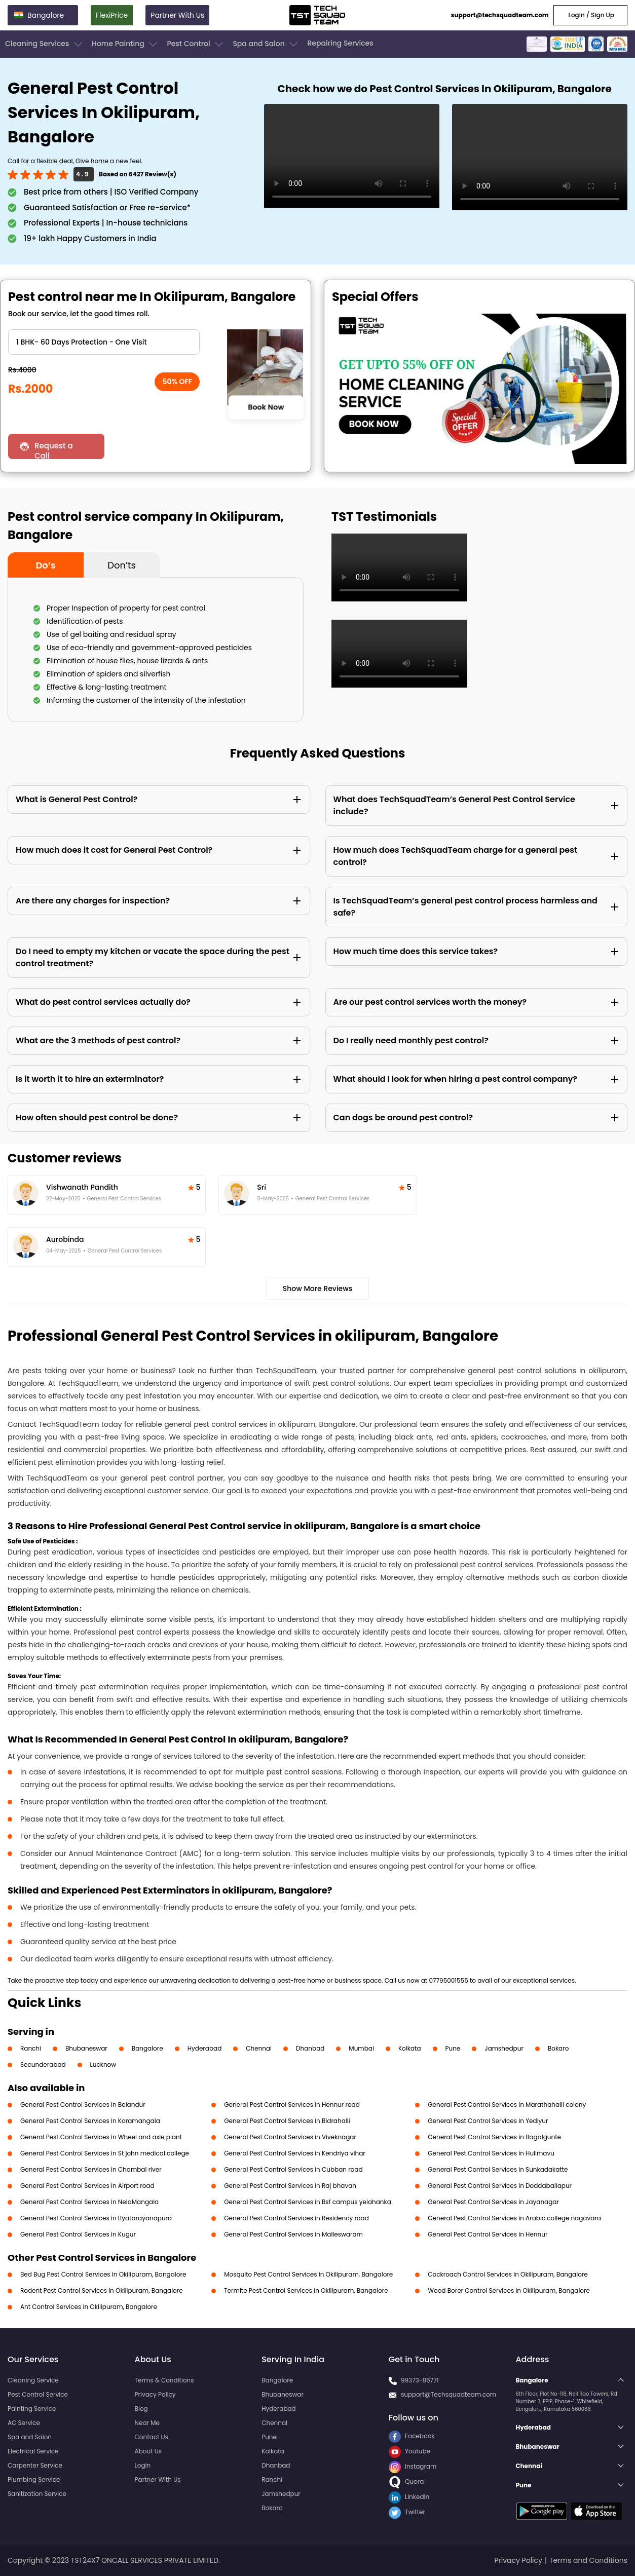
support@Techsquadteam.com (448, 2394)
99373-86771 (420, 2380)
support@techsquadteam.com (500, 15)
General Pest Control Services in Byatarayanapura (96, 2218)
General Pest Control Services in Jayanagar (493, 2202)
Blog (141, 2408)
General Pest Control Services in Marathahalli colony (507, 2104)
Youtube (409, 2451)
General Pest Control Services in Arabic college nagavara (514, 2218)
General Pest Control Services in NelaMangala (89, 2202)
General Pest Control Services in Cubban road (293, 2169)
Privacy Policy (155, 2394)
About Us (148, 2451)
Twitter (407, 2512)
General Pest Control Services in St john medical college (104, 2153)
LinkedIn (409, 2496)
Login (143, 2465)
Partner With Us (177, 15)
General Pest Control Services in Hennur (487, 2234)
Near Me (147, 2422)
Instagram (413, 2466)
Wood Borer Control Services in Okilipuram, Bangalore (509, 2290)
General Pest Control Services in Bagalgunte (494, 2137)
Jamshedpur (504, 2048)
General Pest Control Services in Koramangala (90, 2120)
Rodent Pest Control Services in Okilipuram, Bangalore (101, 2290)
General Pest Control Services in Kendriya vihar (294, 2153)
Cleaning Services (44, 44)
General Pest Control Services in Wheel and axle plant (101, 2137)
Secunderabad (43, 2064)
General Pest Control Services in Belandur (82, 2104)
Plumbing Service (34, 2479)
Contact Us (151, 2437)
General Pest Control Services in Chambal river (91, 2169)
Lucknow (103, 2064)
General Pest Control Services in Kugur (78, 2234)
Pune (453, 2048)
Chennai (259, 2048)
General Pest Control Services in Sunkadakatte (498, 2169)
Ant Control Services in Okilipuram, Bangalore (88, 2306)
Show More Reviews (318, 1288)
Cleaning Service (33, 2380)
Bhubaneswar (86, 2048)
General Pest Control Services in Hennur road (292, 2104)
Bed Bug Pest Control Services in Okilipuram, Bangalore (103, 2274)
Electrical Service (33, 2451)
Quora (406, 2481)
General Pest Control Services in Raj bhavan (290, 2185)
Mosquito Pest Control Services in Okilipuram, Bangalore (308, 2274)
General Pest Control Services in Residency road (296, 2218)
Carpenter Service (35, 2465)
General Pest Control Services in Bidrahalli (287, 2120)
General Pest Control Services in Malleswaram (293, 2234)
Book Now (266, 407)
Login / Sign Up (590, 15)
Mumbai (361, 2048)
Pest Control (196, 44)
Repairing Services (340, 43)
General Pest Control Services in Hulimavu (491, 2153)
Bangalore (147, 2048)
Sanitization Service (37, 2493)
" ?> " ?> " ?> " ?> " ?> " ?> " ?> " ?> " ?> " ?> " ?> (104, 342)
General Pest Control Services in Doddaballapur (500, 2185)
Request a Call (53, 449)
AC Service (24, 2422)
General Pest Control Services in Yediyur (488, 2120)
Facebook (412, 2436)
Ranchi (30, 2048)
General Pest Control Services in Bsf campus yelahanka (307, 2202)
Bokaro (558, 2048)
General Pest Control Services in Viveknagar (290, 2137)
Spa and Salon (266, 44)
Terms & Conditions (164, 2380)
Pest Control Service (38, 2394)
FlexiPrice (112, 15)
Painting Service (32, 2408)
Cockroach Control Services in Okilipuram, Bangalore (508, 2274)
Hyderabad (205, 2048)
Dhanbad (310, 2048)
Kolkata (409, 2048)
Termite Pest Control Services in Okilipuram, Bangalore (306, 2290)
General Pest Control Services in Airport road (87, 2185)
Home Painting (125, 44)
